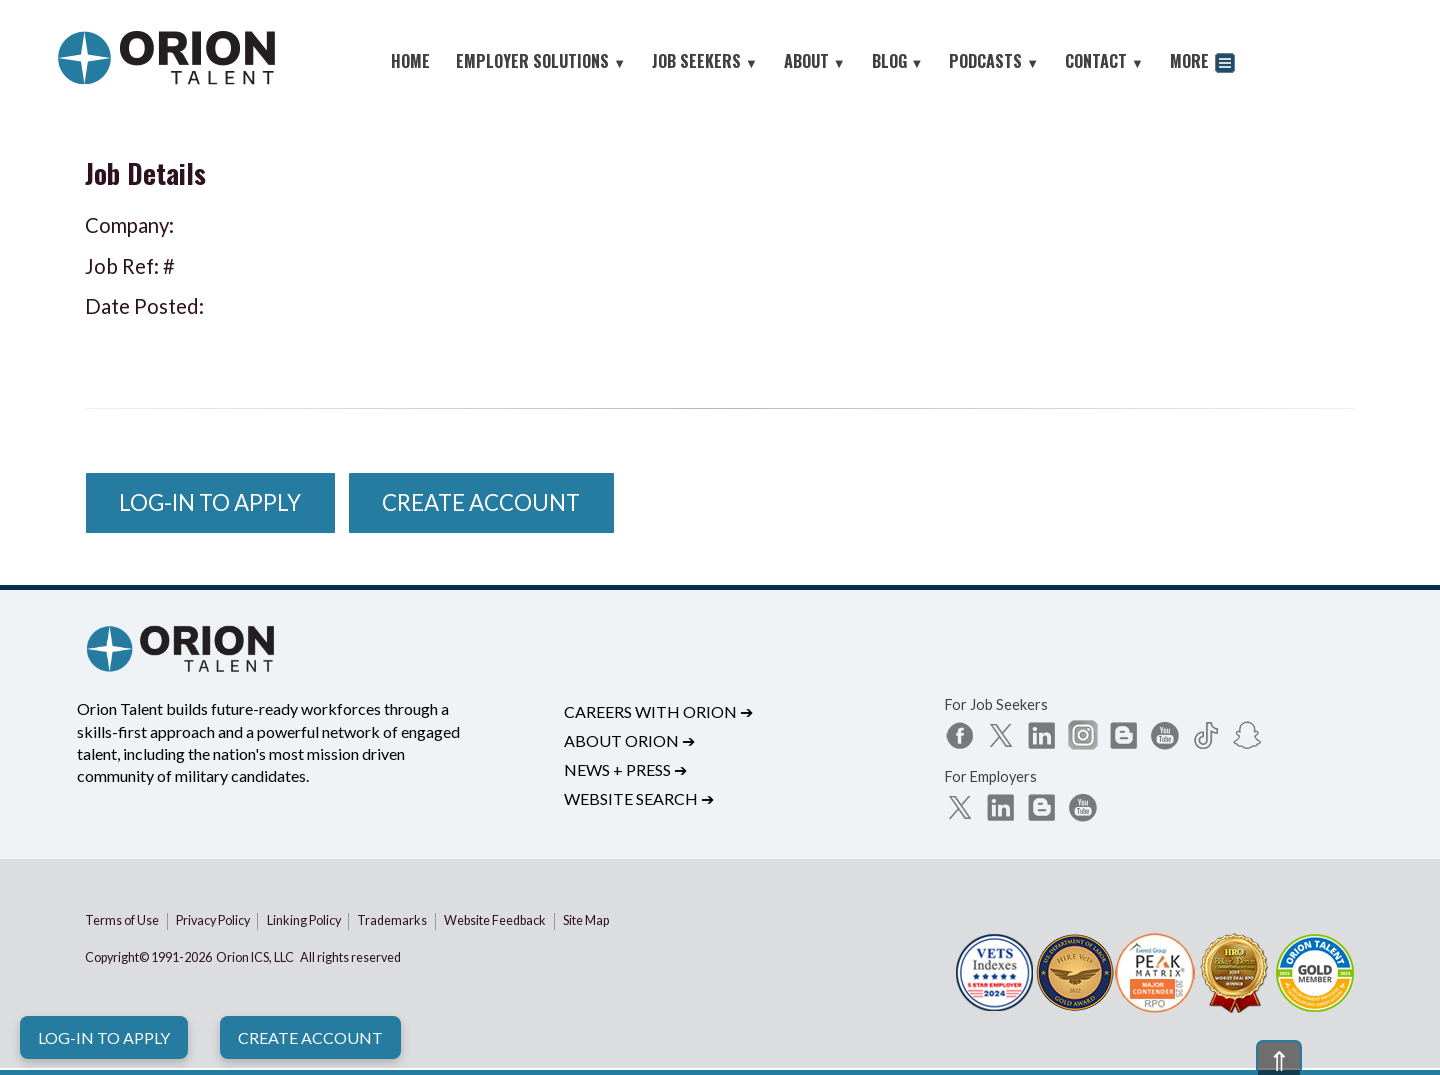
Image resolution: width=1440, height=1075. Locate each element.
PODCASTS (994, 61)
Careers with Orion (658, 711)
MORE (1202, 63)
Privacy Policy (213, 920)
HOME (410, 61)
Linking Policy (304, 920)
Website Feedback (495, 920)
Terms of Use (122, 920)
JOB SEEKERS (705, 61)
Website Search (639, 798)
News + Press (625, 769)
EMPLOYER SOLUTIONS (541, 61)
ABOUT (815, 61)
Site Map (586, 920)
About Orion (629, 740)
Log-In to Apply (104, 1037)
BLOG (898, 61)
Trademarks (392, 920)
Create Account (310, 1037)
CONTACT (1104, 61)
